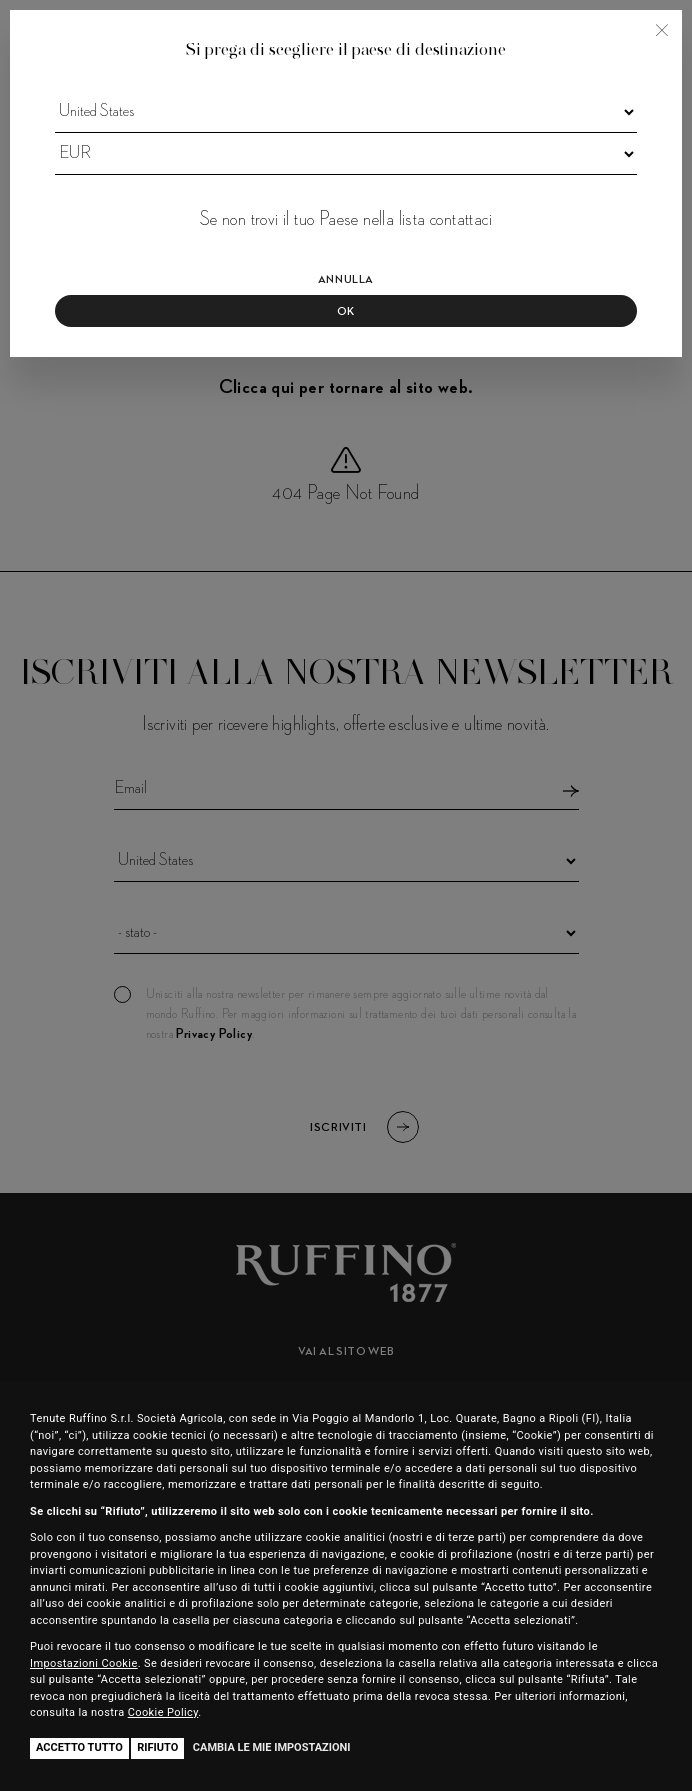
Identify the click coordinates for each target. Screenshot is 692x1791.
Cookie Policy (163, 1712)
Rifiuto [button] (157, 1747)
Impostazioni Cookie (84, 1663)
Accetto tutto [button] (79, 1747)
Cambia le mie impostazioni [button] (272, 1747)
